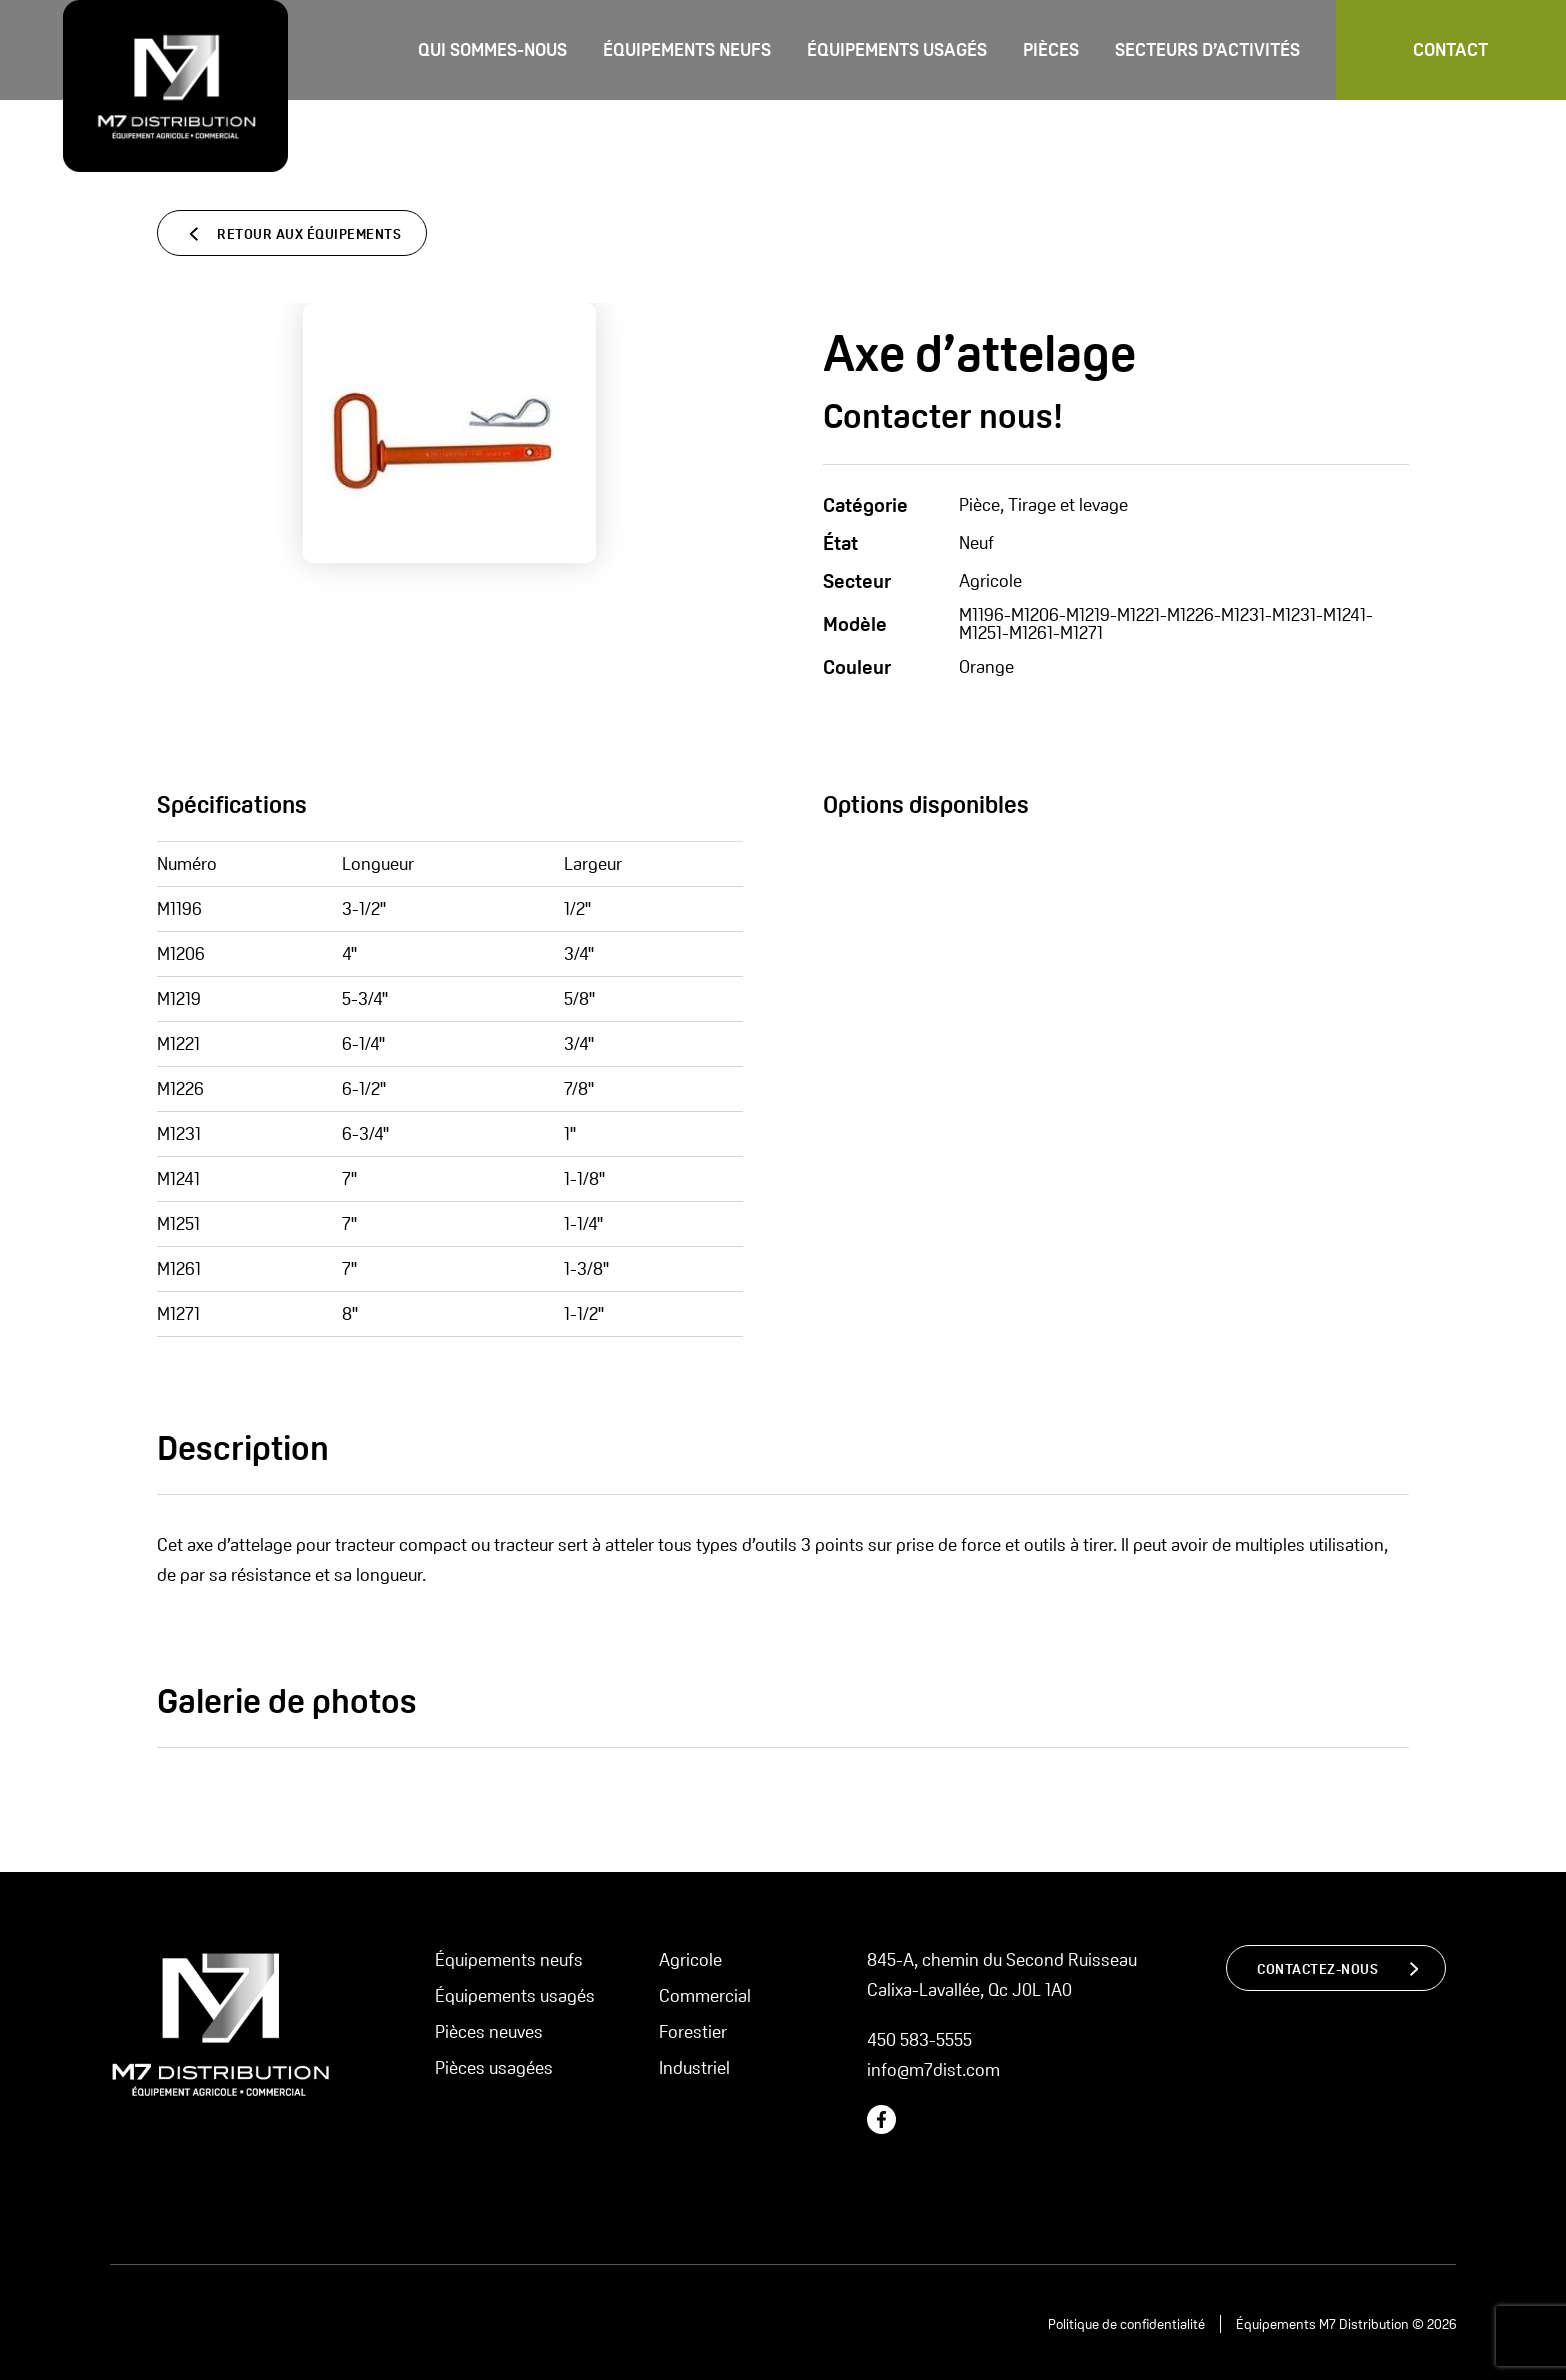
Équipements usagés (897, 49)
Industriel (694, 2067)
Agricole (690, 1959)
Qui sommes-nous (492, 49)
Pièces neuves (489, 2031)
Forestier (693, 2031)
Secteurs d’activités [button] (1207, 49)
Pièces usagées (494, 2067)
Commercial (705, 1995)
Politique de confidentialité (1126, 2324)
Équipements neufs (687, 49)
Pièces (1051, 49)
